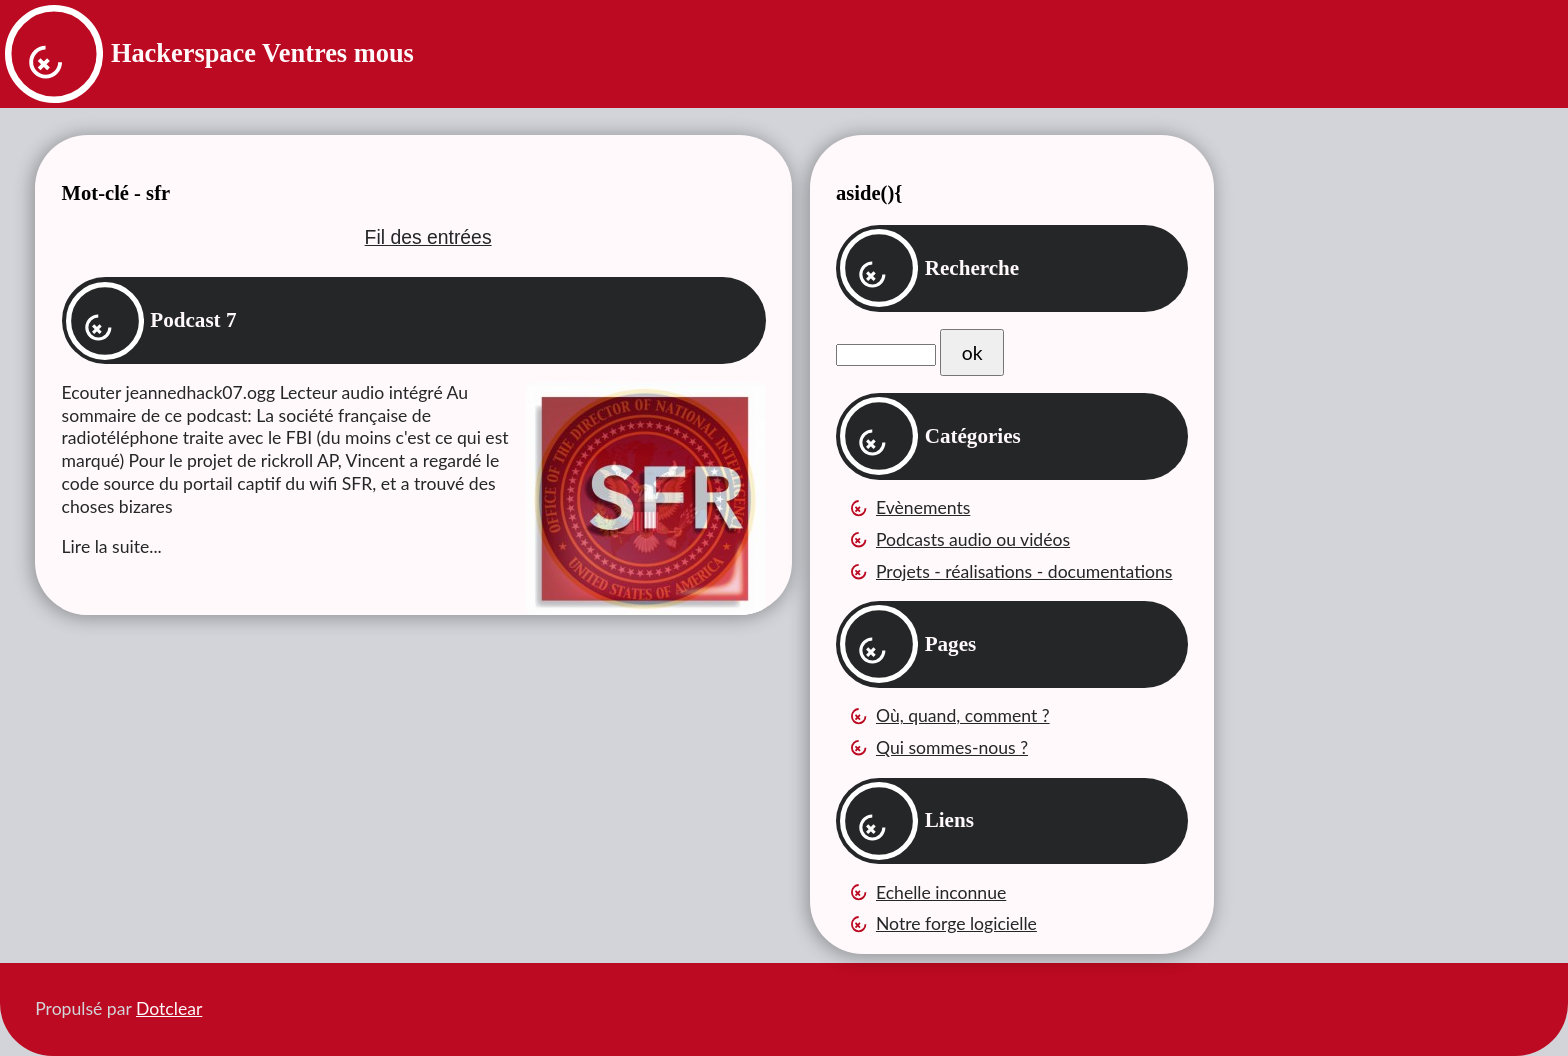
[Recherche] (886, 355)
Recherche (972, 268)
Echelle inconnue (941, 892)
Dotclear (169, 1008)
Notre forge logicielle (956, 923)
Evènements (923, 507)
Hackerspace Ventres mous (262, 53)
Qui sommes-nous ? (952, 747)
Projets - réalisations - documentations (1024, 571)
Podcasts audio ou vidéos (973, 539)
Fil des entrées (428, 237)
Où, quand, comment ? (963, 715)
